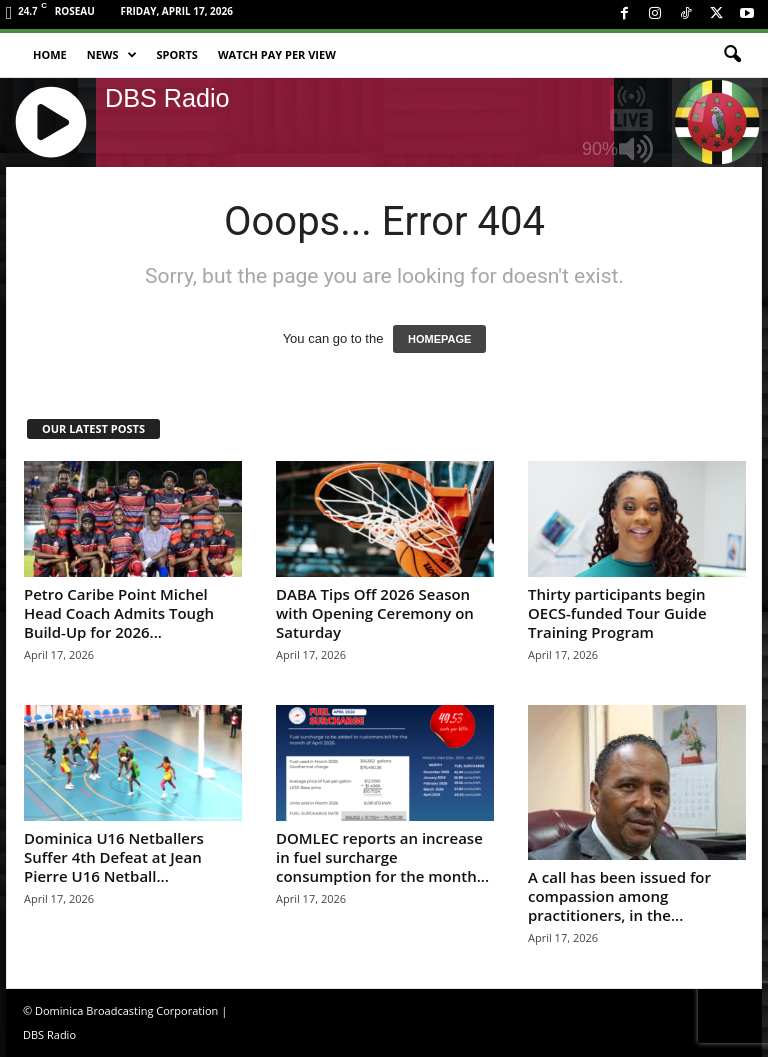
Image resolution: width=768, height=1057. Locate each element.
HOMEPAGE (439, 339)
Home (50, 54)
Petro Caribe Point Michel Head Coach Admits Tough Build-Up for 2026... (119, 613)
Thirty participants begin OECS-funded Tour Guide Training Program (617, 613)
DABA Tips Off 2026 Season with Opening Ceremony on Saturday (375, 613)
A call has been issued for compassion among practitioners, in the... (619, 896)
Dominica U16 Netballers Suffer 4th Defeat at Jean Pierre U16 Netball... (114, 857)
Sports (177, 54)
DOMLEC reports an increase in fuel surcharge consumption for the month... (382, 857)
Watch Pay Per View (277, 54)
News (112, 55)
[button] (732, 55)
